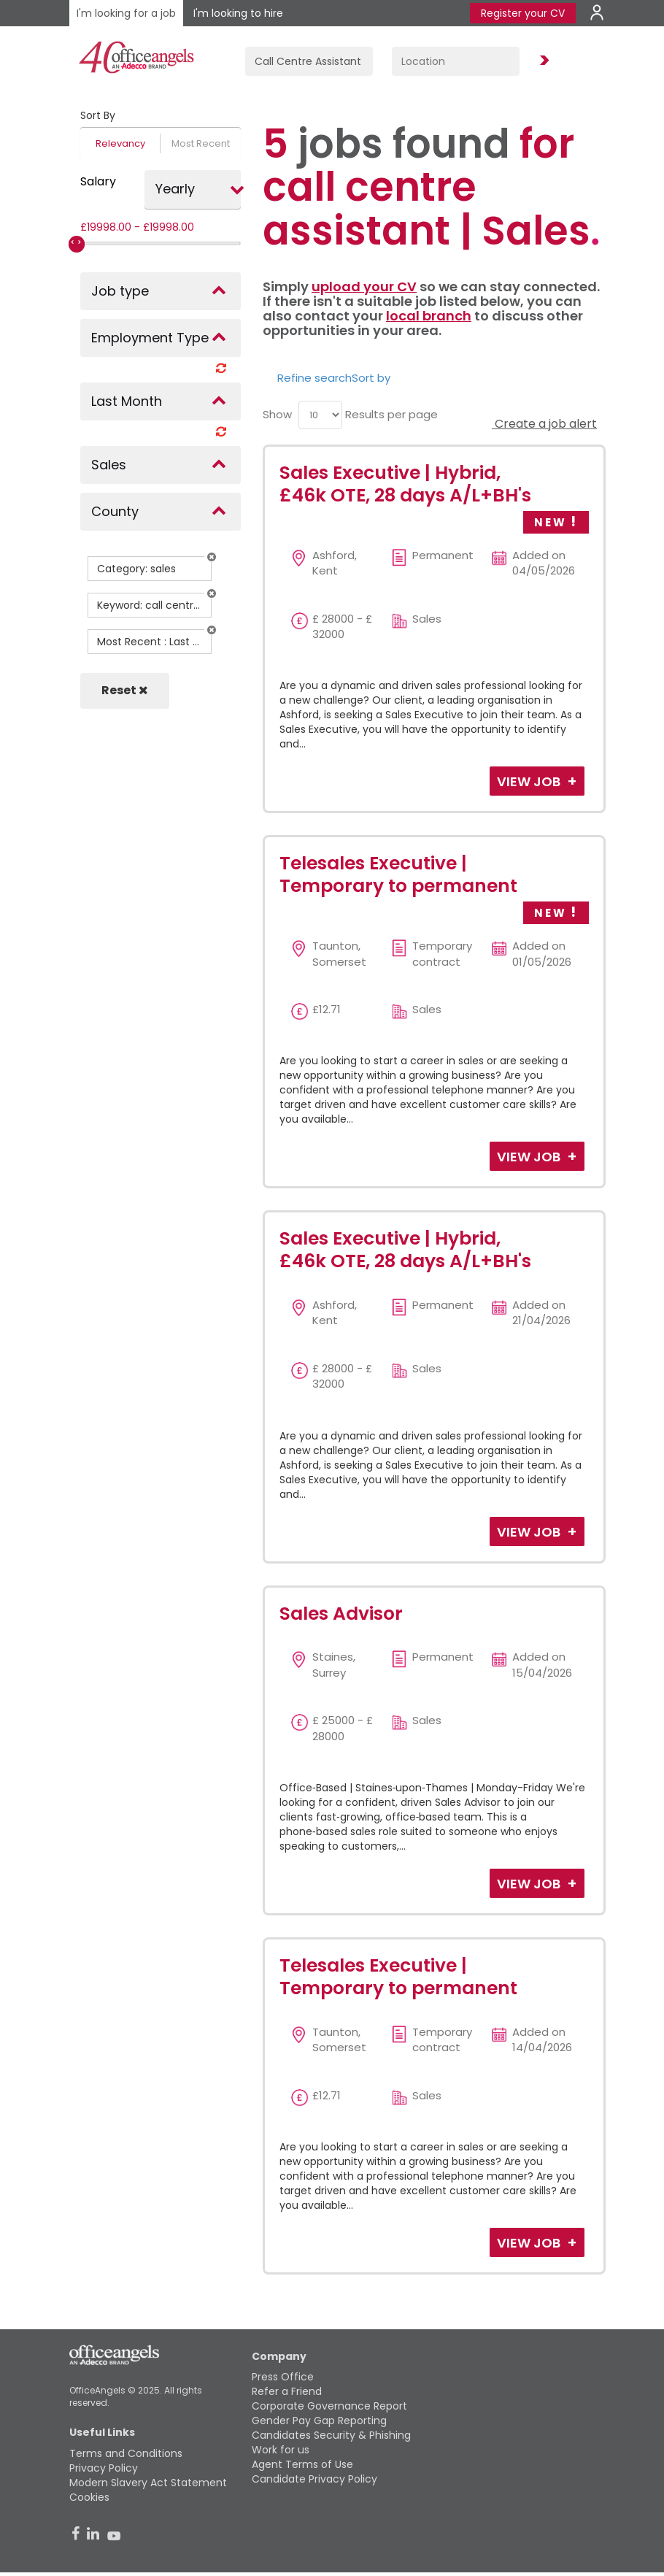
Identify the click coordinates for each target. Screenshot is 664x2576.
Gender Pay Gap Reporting (319, 2420)
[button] (211, 557)
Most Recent (200, 143)
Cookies (89, 2497)
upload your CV (364, 286)
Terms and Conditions (125, 2453)
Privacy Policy (103, 2468)
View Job (530, 781)
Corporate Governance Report (329, 2406)
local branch (428, 316)
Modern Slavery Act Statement (148, 2482)
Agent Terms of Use (302, 2464)
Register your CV (523, 13)
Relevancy (120, 143)
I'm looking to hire (238, 13)
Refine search (314, 377)
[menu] (320, 415)
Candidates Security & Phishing (331, 2435)
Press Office (283, 2376)
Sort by (371, 377)
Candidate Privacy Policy (314, 2479)
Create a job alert (544, 423)
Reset (124, 690)
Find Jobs (542, 61)
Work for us (280, 2449)
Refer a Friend (287, 2391)
